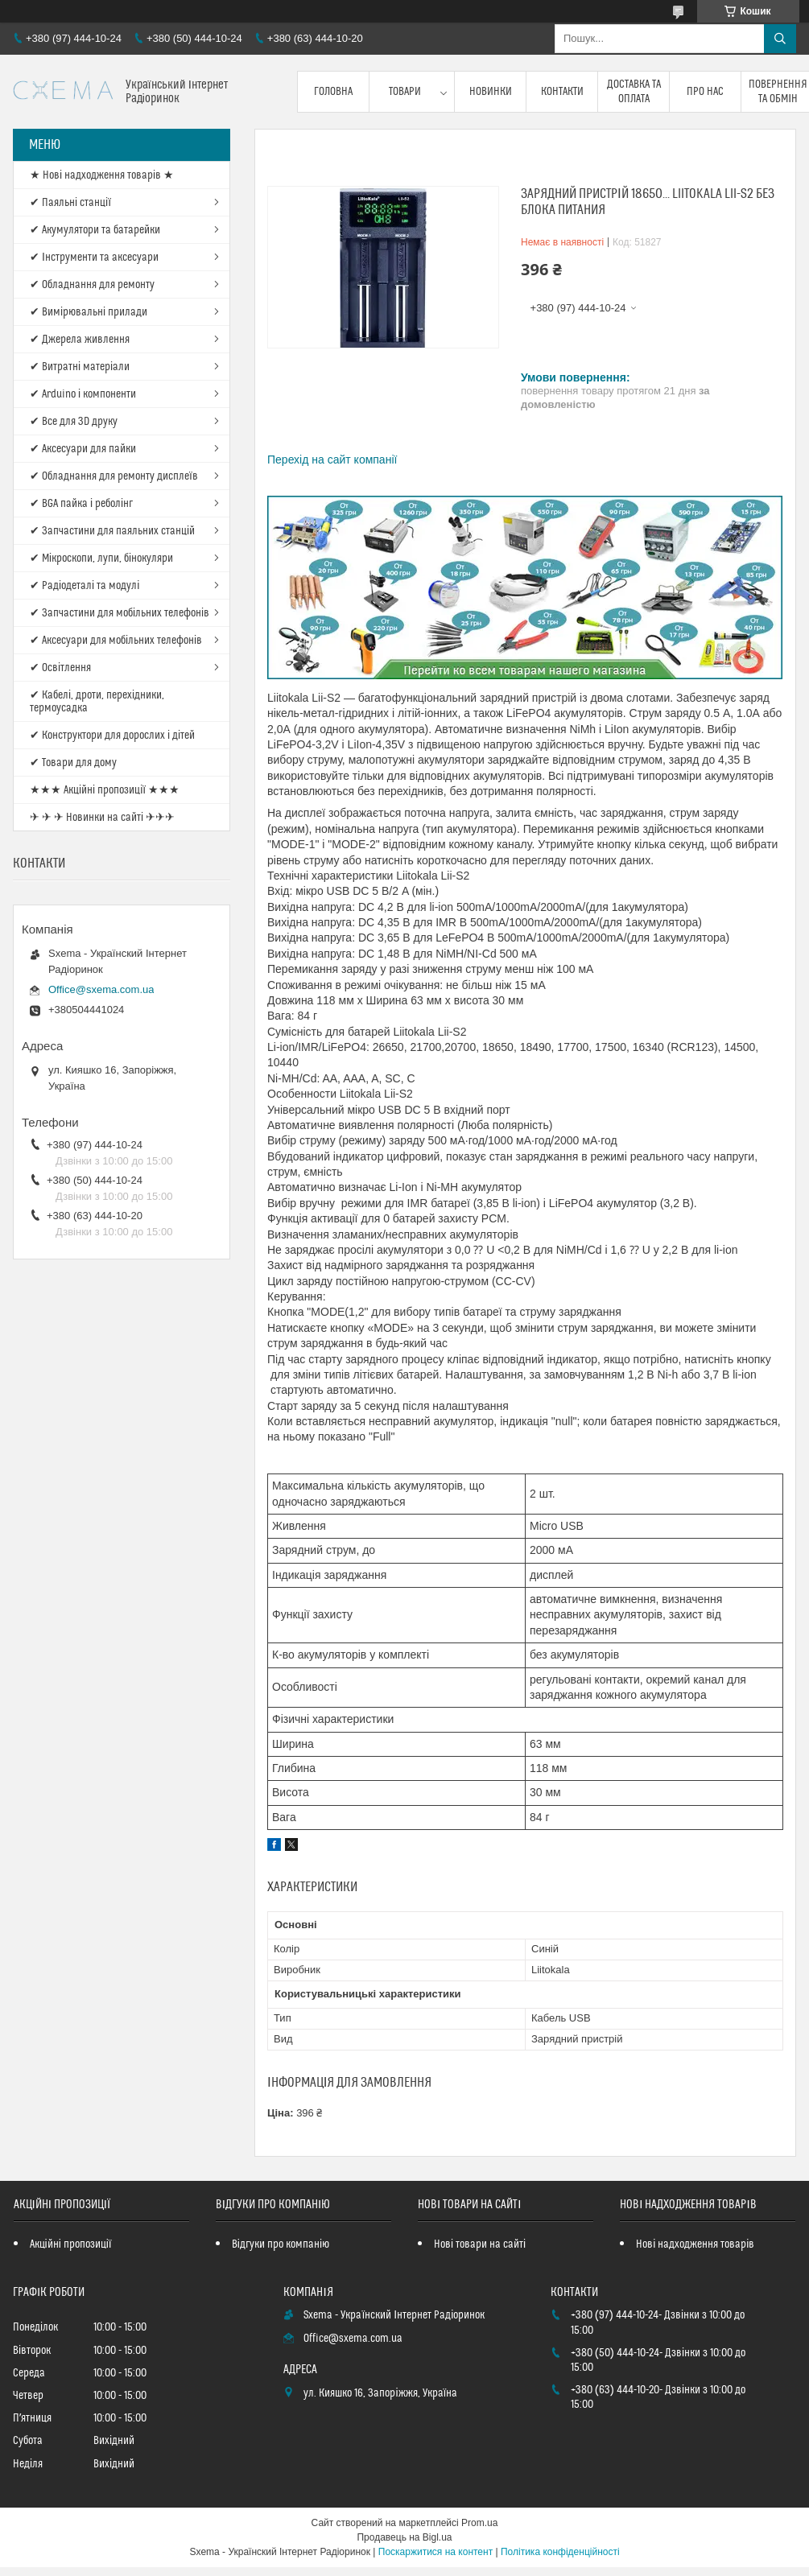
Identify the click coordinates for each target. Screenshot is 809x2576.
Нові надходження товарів (695, 2244)
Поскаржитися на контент (435, 2551)
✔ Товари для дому (73, 762)
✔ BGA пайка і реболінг (81, 503)
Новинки (490, 91)
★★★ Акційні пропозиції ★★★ (105, 790)
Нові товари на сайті (480, 2244)
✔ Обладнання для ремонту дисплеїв (114, 476)
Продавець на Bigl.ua (404, 2537)
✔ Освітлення (60, 668)
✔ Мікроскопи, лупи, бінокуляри (101, 558)
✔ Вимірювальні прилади (88, 312)
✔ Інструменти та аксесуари (94, 257)
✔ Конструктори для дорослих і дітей (112, 735)
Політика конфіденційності (560, 2551)
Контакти (562, 91)
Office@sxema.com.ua (101, 989)
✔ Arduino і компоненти (83, 394)
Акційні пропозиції (71, 2244)
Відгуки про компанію (280, 2244)
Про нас (705, 91)
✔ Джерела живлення (80, 339)
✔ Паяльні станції (70, 202)
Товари (405, 91)
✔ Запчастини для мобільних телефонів (119, 613)
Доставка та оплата (634, 91)
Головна (333, 91)
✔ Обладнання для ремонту (92, 284)
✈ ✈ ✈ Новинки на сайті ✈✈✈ (102, 817)
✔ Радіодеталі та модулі (84, 585)
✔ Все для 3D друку (74, 421)
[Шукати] (780, 38)
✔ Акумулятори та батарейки (95, 230)
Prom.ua (479, 2523)
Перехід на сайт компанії (332, 459)
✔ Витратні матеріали (80, 367)
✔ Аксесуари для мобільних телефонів (116, 640)
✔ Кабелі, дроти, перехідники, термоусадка (97, 702)
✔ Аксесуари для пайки (83, 449)
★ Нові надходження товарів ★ (102, 175)
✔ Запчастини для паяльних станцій (112, 531)
